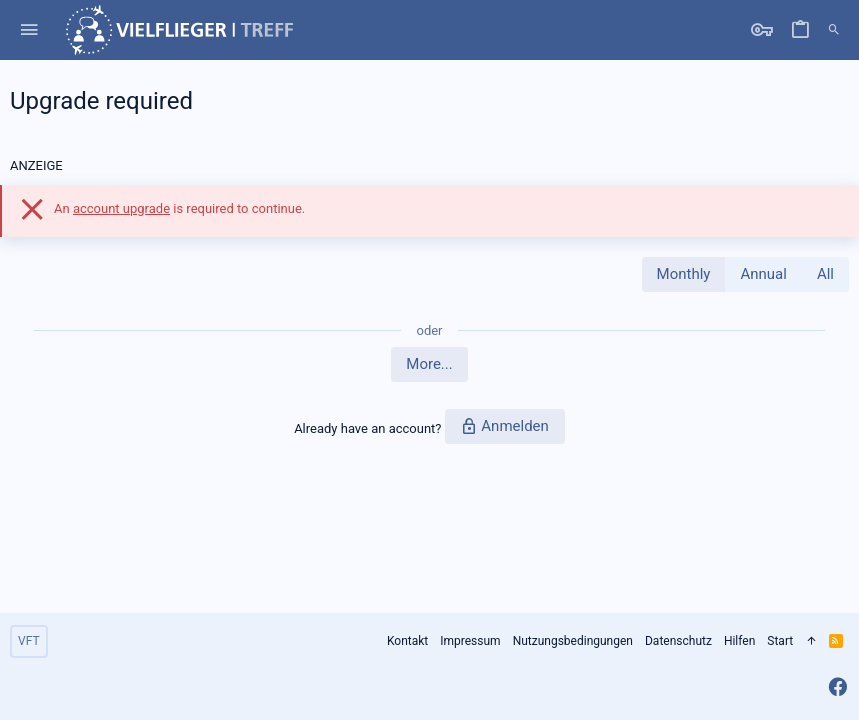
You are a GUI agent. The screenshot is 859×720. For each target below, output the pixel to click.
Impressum (470, 641)
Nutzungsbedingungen (573, 641)
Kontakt (407, 641)
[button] (29, 30)
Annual (763, 274)
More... (429, 364)
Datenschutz (678, 641)
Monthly (684, 274)
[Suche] (834, 30)
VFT (29, 641)
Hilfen (739, 641)
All (825, 274)
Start (780, 641)
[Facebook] (838, 687)
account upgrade (121, 208)
